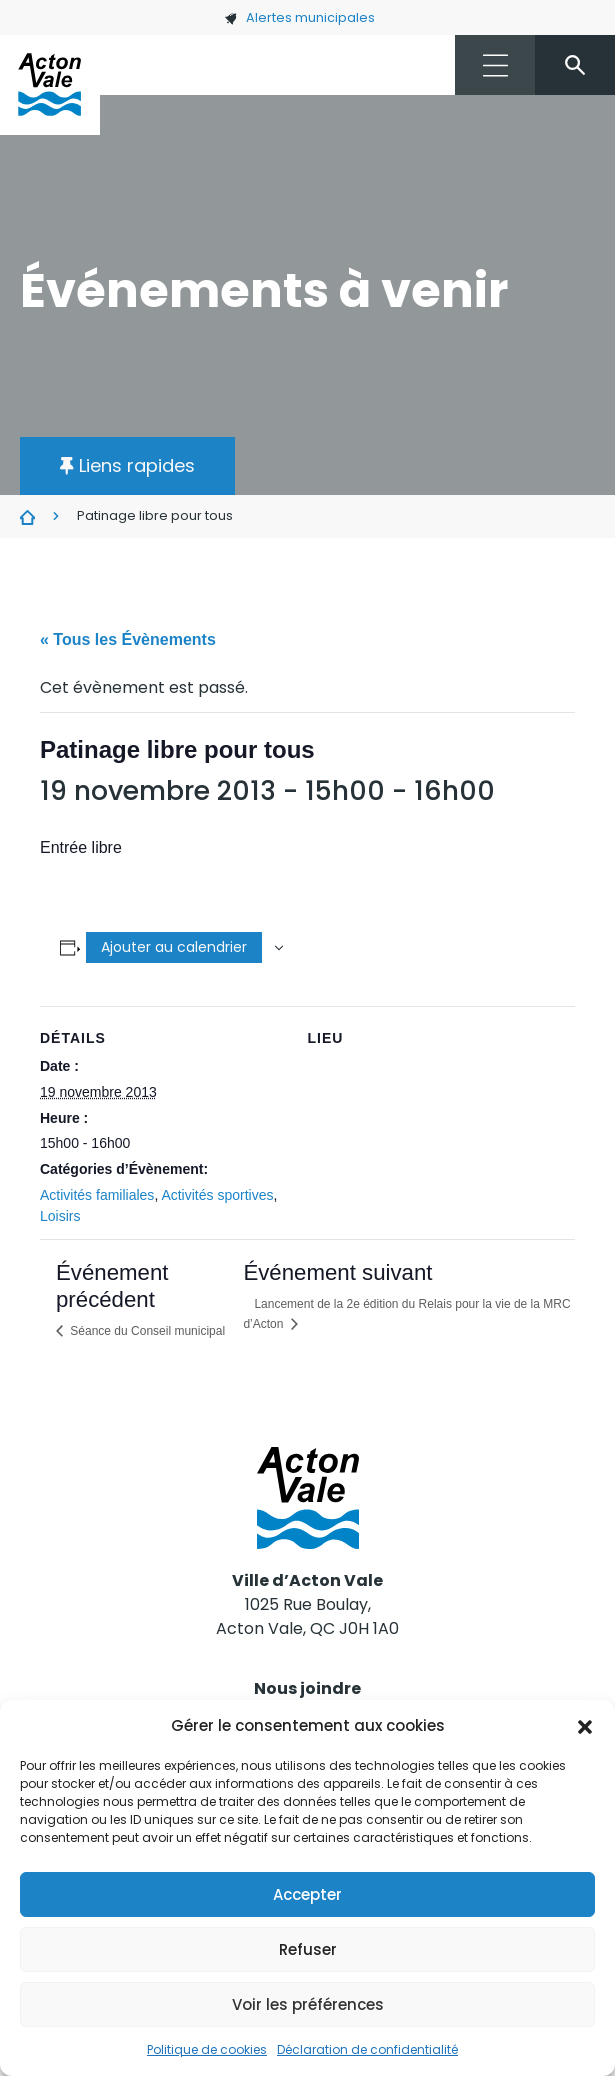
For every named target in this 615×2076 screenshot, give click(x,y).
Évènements (27, 517)
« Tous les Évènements (128, 639)
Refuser (308, 1949)
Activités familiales (97, 1195)
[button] (585, 1726)
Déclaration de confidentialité (367, 2049)
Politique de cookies (207, 2049)
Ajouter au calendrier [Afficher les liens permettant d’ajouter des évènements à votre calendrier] (174, 947)
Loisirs (60, 1216)
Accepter (307, 1894)
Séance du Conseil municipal (146, 1331)
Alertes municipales (299, 17)
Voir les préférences (308, 2004)
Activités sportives (217, 1195)
